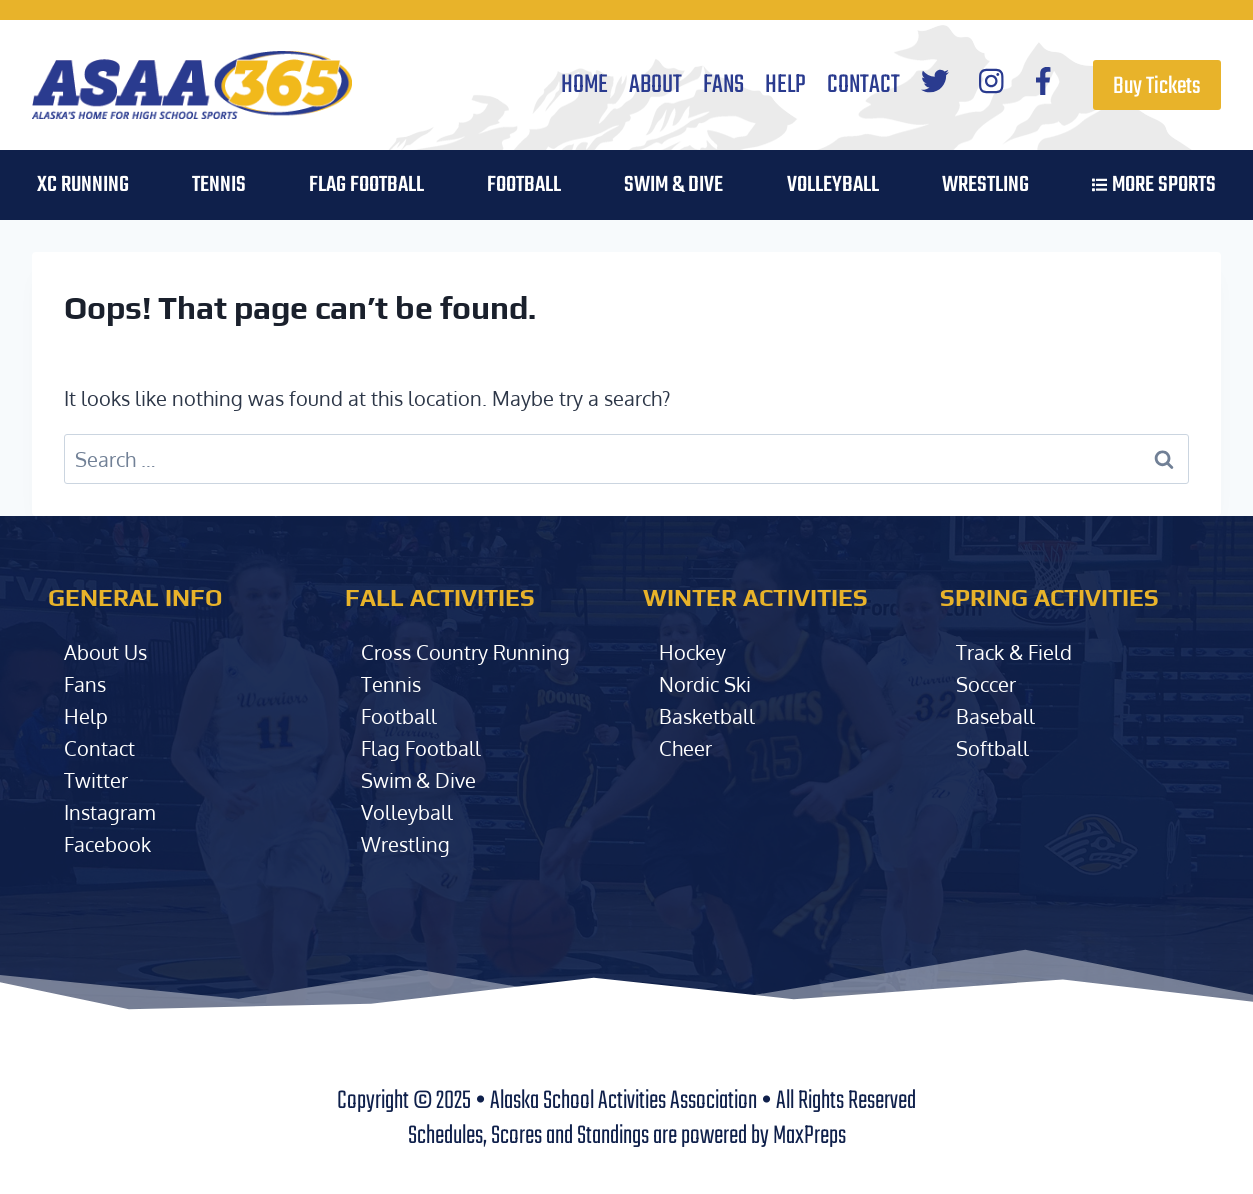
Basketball (707, 716)
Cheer (685, 748)
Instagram (109, 812)
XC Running (83, 185)
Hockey (692, 652)
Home (584, 85)
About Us (105, 652)
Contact (863, 85)
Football (399, 716)
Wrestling (985, 185)
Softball (992, 748)
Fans (723, 85)
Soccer (986, 684)
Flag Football (366, 185)
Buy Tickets (1157, 86)
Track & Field (1014, 652)
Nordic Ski (705, 684)
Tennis (219, 185)
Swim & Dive (673, 185)
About (655, 85)
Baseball (995, 716)
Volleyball (407, 812)
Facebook (107, 844)
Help (785, 85)
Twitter (96, 780)
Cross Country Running (465, 652)
